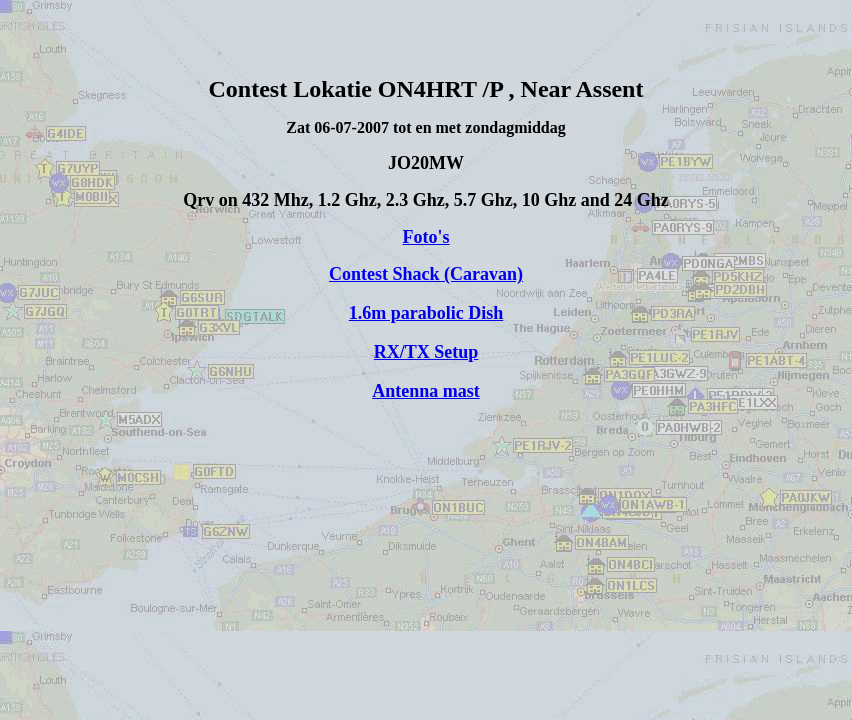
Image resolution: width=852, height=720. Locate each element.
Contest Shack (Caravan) (426, 274)
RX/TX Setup (426, 352)
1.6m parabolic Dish (426, 313)
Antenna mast (426, 391)
